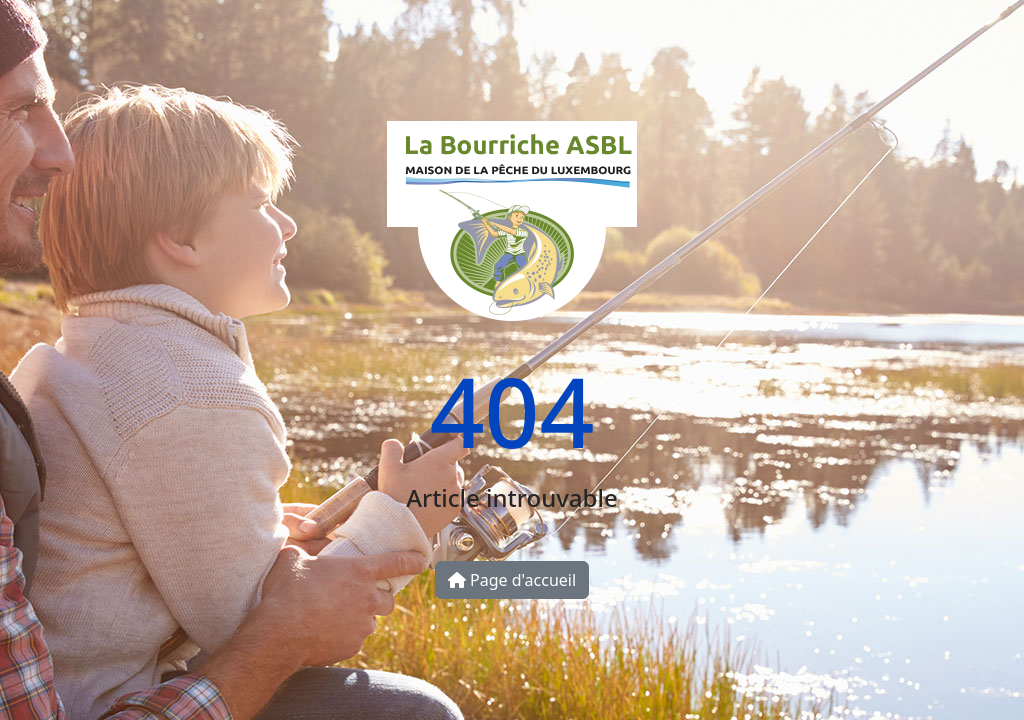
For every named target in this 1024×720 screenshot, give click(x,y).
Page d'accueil (512, 580)
